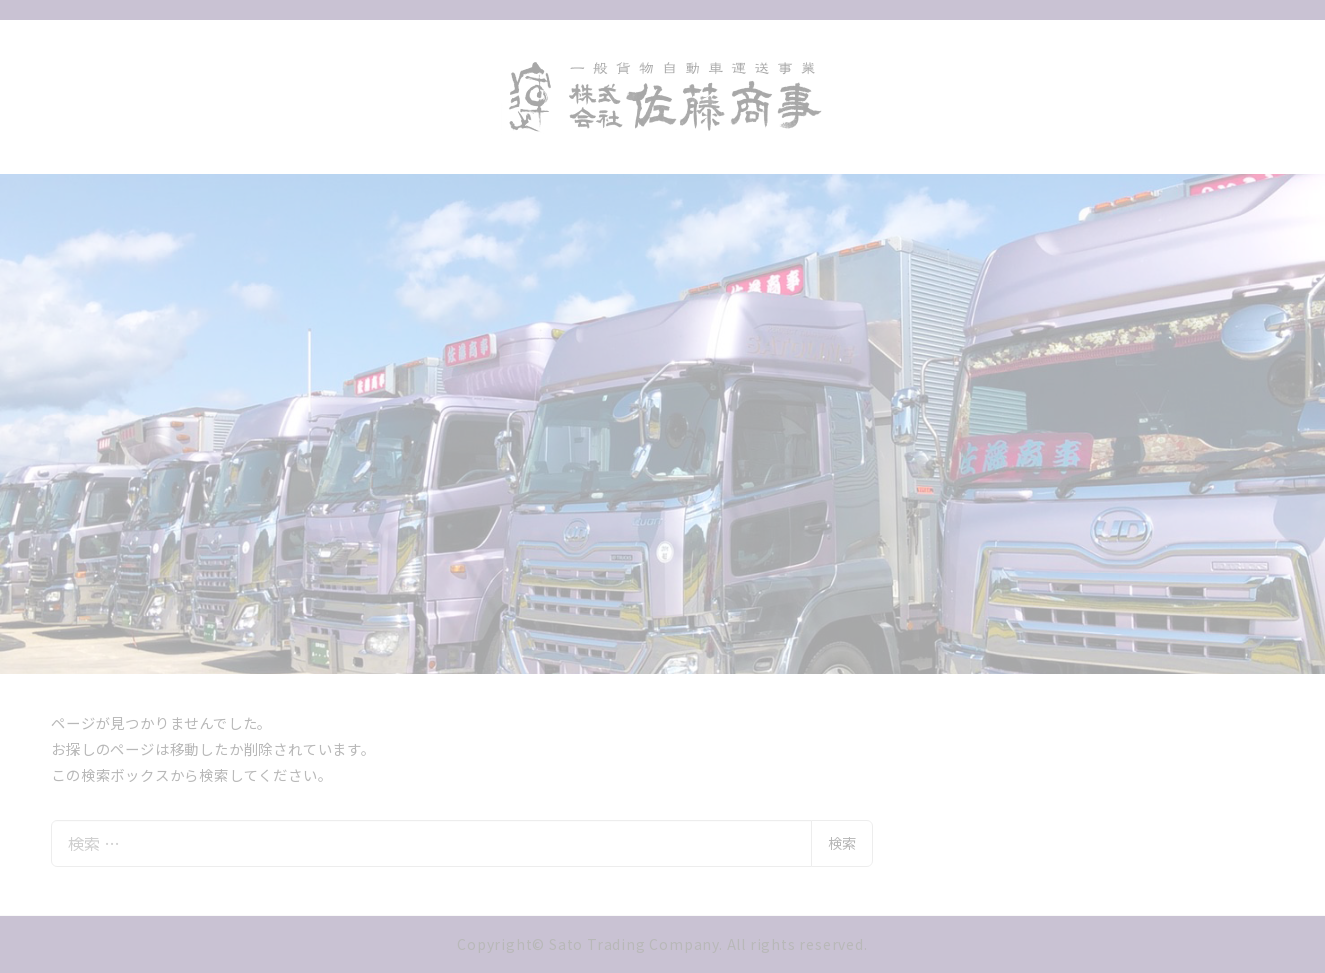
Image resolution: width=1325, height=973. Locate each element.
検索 (842, 842)
